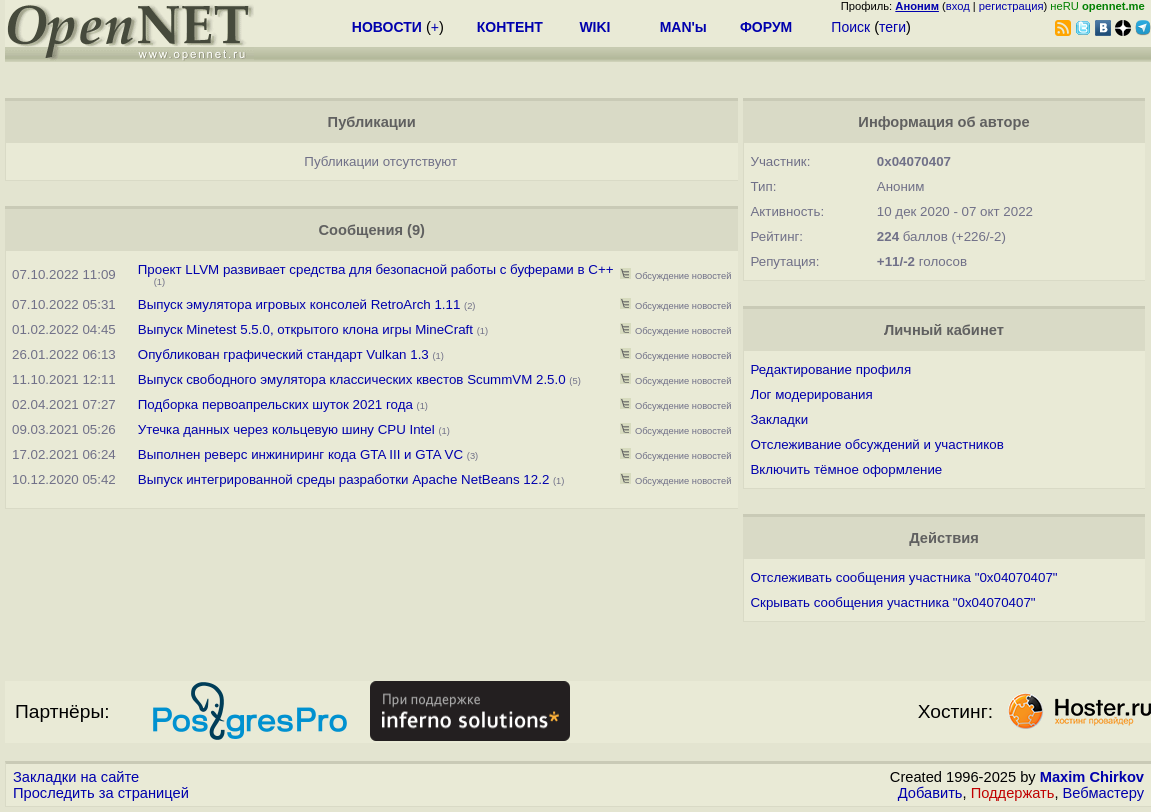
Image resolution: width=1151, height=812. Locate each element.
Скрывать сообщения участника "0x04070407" (892, 602)
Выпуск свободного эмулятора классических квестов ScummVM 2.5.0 (352, 379)
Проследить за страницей (101, 793)
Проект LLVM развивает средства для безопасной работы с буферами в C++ (376, 269)
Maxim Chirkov (1092, 777)
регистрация (1011, 6)
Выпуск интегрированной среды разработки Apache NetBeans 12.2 (344, 479)
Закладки (779, 419)
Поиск (850, 27)
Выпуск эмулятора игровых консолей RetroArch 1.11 (299, 304)
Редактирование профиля (830, 369)
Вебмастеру (1103, 793)
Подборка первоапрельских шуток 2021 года (277, 404)
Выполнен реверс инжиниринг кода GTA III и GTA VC (300, 454)
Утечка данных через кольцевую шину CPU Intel (286, 429)
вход (958, 6)
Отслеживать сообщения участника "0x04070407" (903, 577)
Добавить (930, 793)
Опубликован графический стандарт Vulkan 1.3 (283, 354)
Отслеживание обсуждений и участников (876, 444)
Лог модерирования (811, 394)
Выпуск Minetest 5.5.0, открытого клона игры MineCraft (307, 329)
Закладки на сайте (76, 777)
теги (892, 27)
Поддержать (1013, 793)
